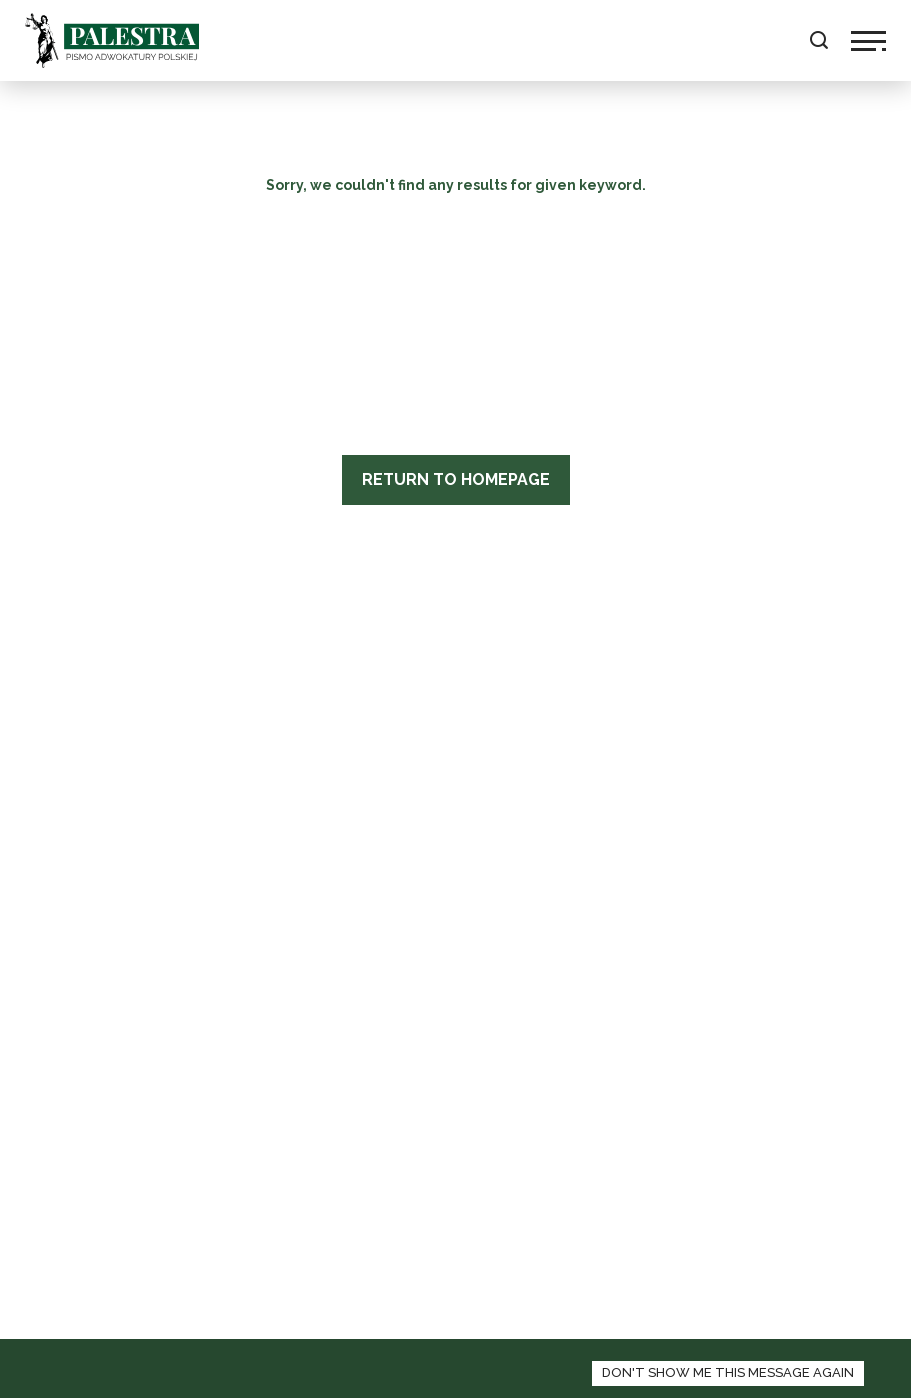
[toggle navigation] (868, 41)
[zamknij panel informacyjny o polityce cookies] (728, 1373)
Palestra (112, 40)
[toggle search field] (818, 40)
